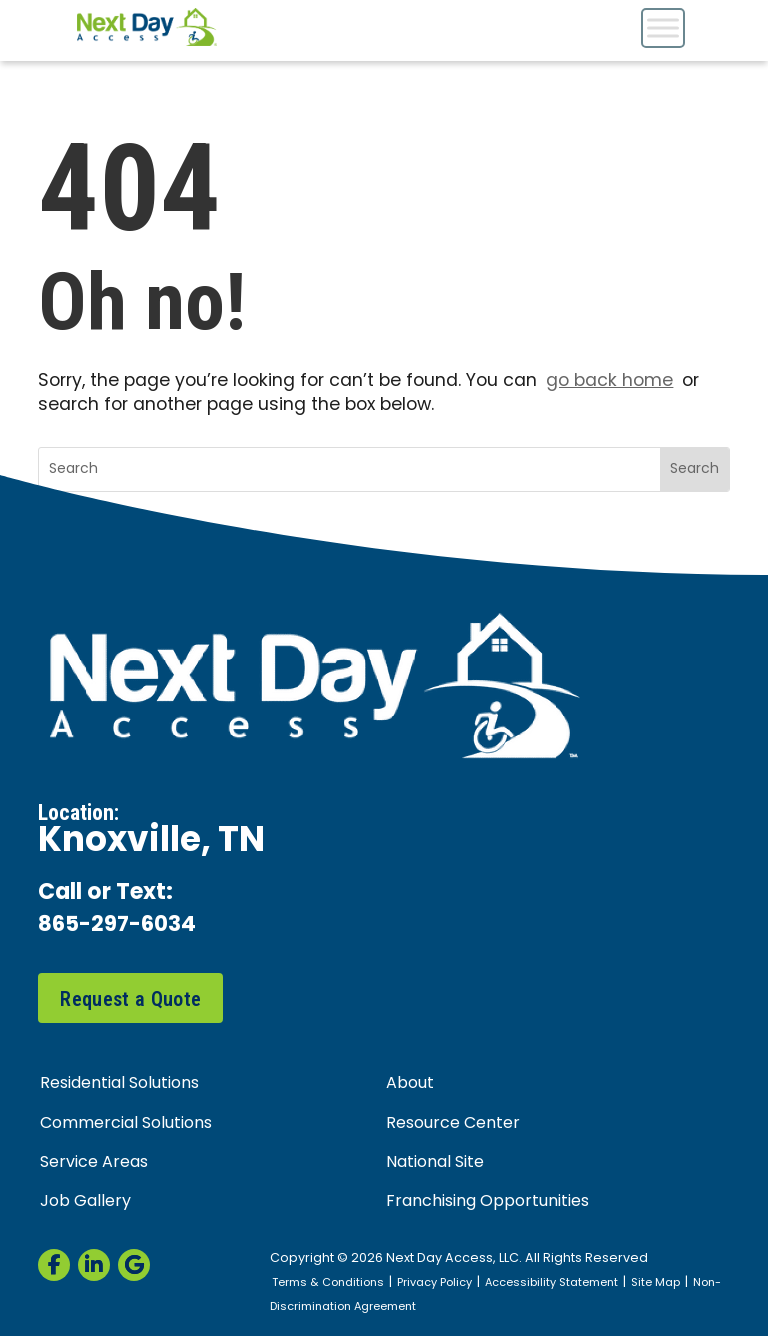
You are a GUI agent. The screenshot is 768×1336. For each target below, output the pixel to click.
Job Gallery (85, 1203)
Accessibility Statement (555, 1284)
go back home (609, 381)
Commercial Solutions (126, 1124)
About (410, 1085)
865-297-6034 (121, 926)
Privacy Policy (437, 1284)
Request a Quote (130, 999)
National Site (435, 1164)
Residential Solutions (119, 1085)
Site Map (660, 1284)
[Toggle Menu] (663, 27)
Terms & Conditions (329, 1284)
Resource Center (453, 1124)
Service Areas (94, 1164)
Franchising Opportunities (487, 1203)
